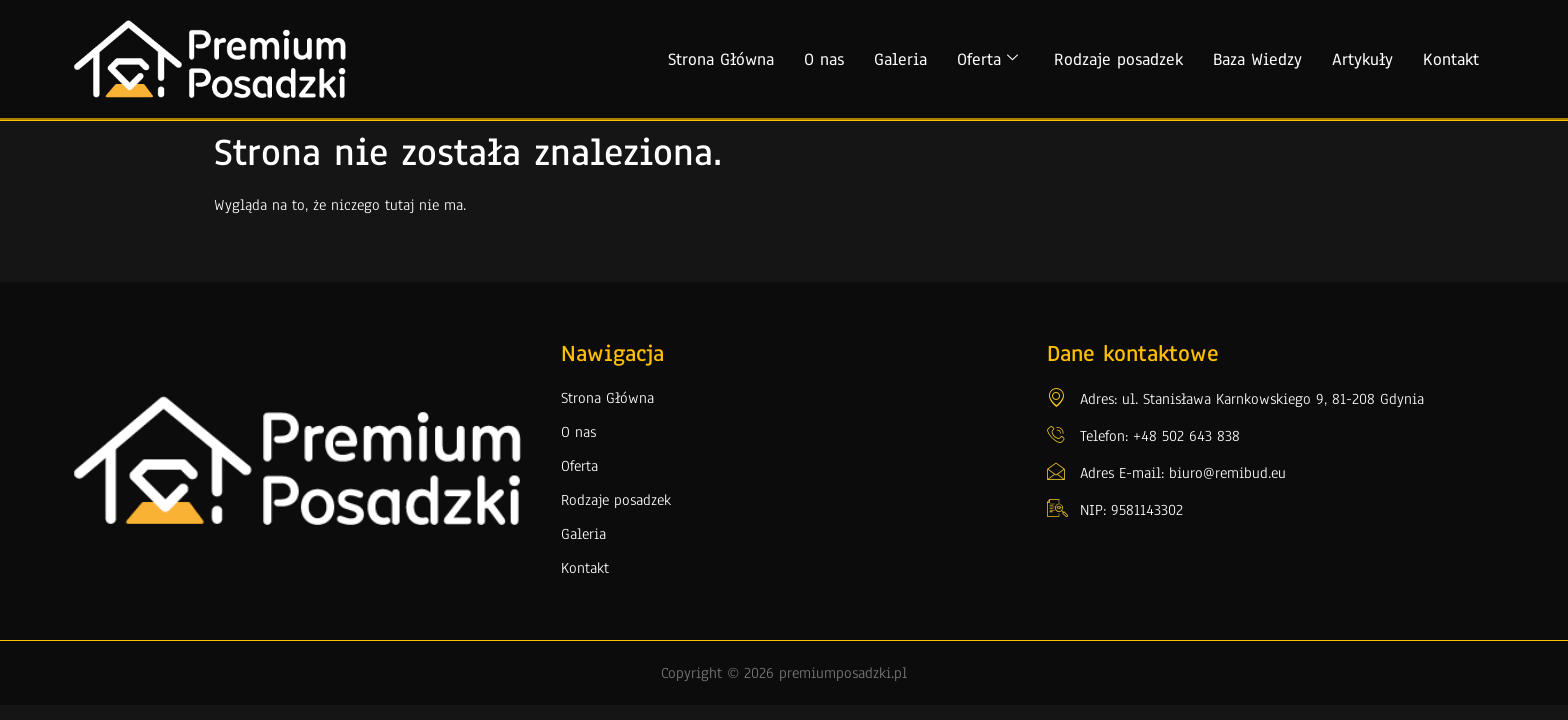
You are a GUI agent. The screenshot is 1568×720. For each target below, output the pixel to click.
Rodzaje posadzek (1118, 59)
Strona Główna (721, 59)
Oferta (987, 59)
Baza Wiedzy (1257, 59)
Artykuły (1362, 59)
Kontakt (1451, 59)
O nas (824, 59)
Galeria (900, 59)
